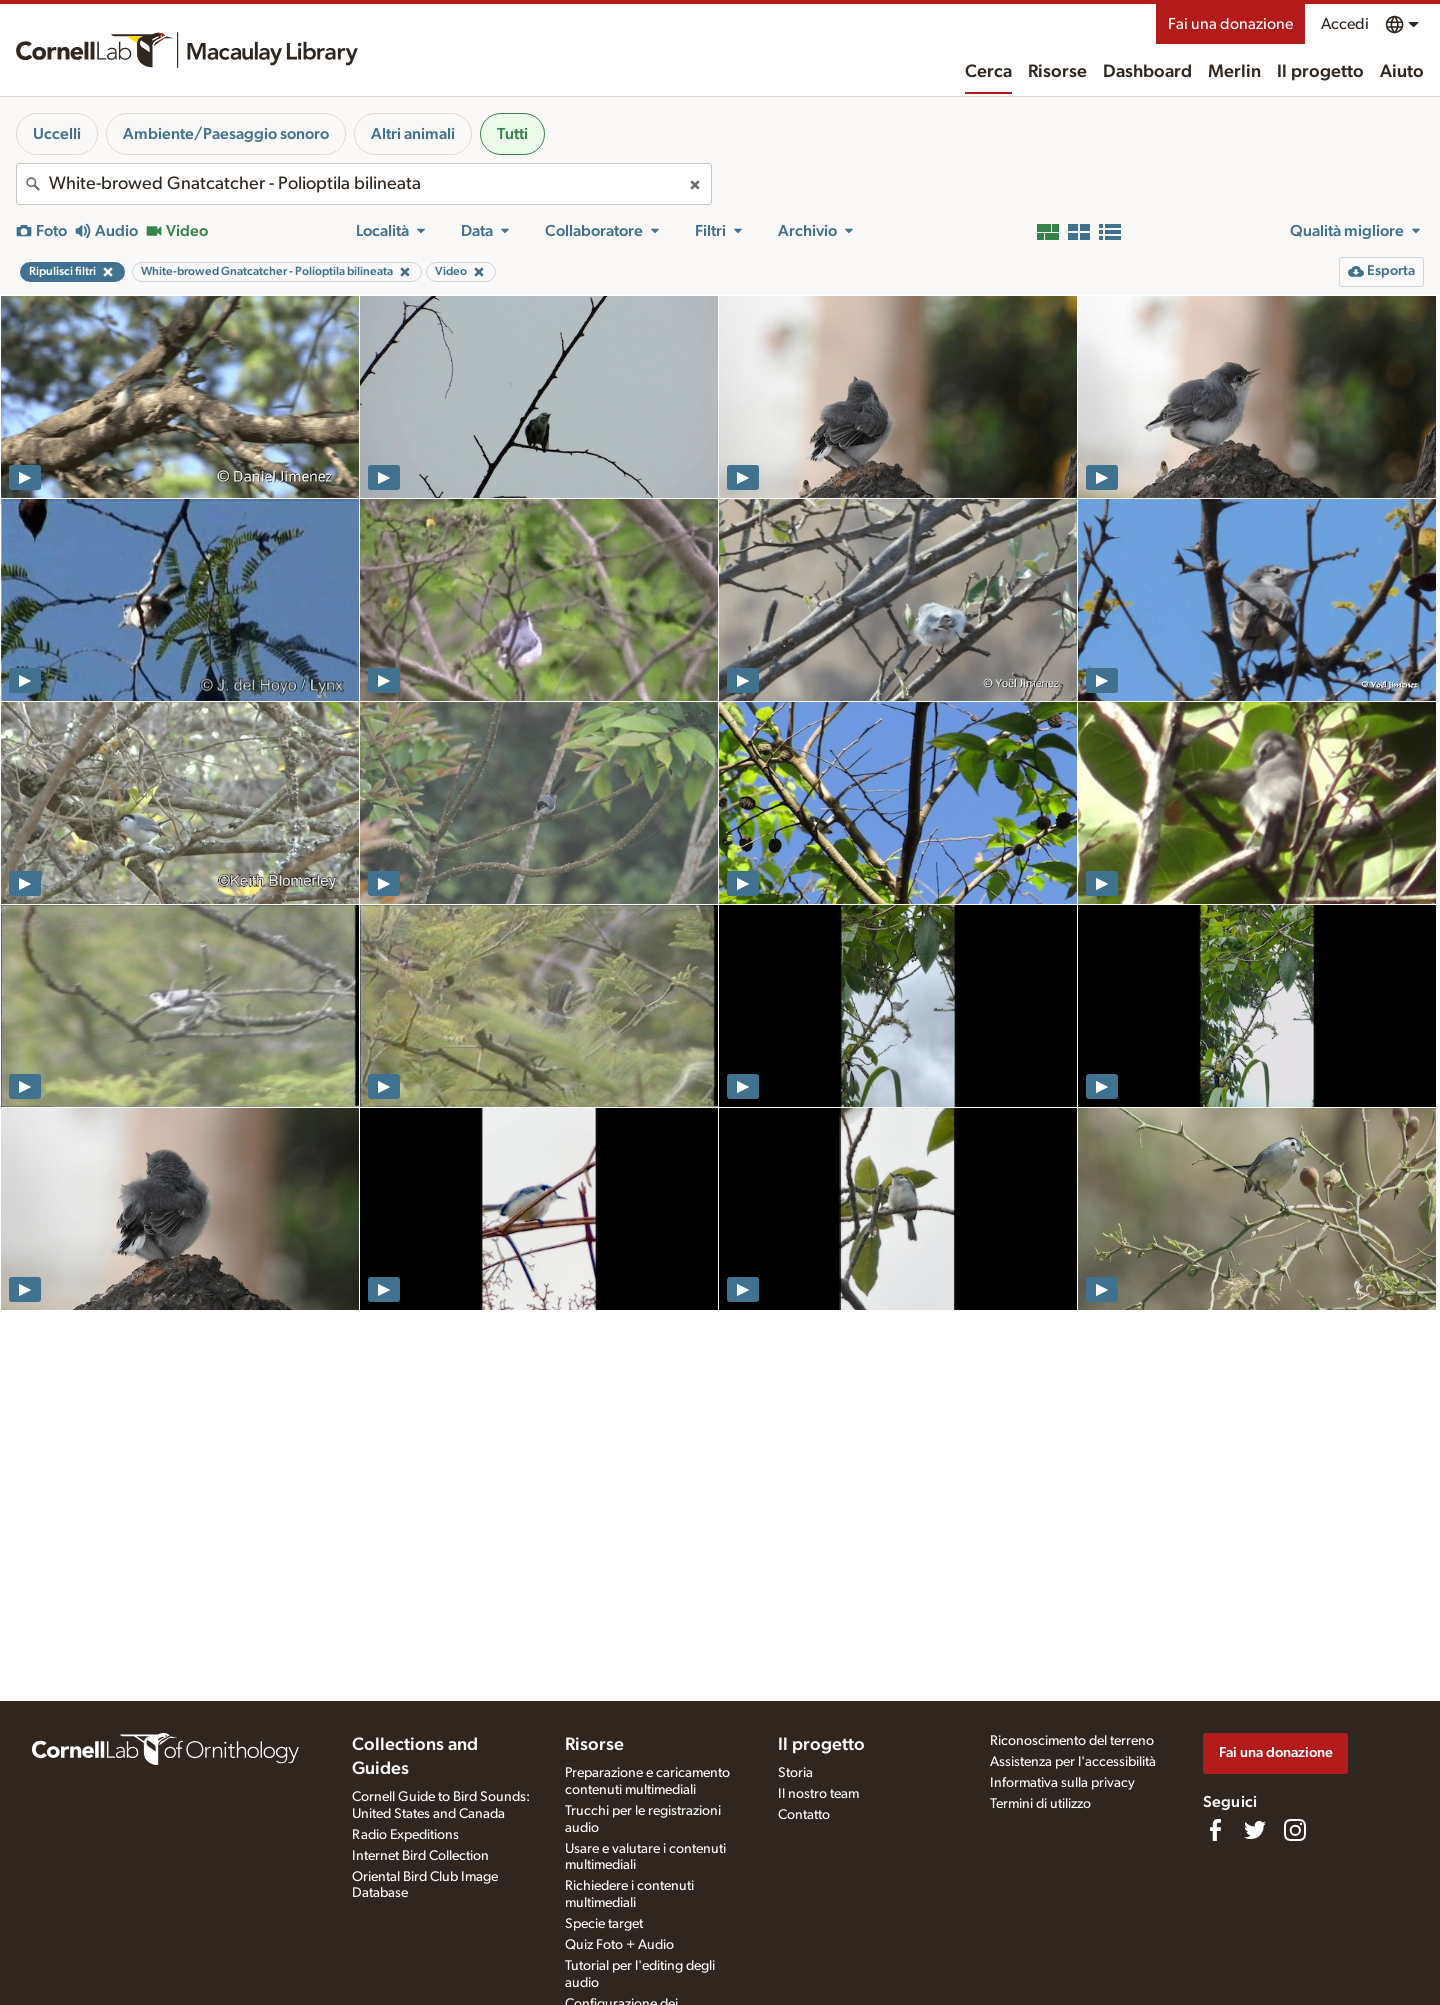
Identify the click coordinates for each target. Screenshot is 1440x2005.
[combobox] (364, 184)
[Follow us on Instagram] (1295, 1830)
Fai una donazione (1230, 24)
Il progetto (1320, 72)
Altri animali (413, 134)
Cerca (988, 72)
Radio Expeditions (405, 1835)
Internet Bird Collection (420, 1856)
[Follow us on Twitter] (1255, 1830)
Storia (795, 1773)
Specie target (604, 1924)
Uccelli (57, 134)
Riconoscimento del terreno (1072, 1741)
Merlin (1234, 72)
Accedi (1345, 24)
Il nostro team (818, 1794)
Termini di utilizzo (1040, 1804)
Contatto (804, 1815)
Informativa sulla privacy (1062, 1783)
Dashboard (1147, 72)
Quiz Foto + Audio (619, 1945)
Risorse (1057, 72)
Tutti (512, 134)
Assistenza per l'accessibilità (1073, 1762)
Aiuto (1402, 72)
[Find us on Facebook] (1215, 1830)
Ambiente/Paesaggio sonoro (226, 134)
